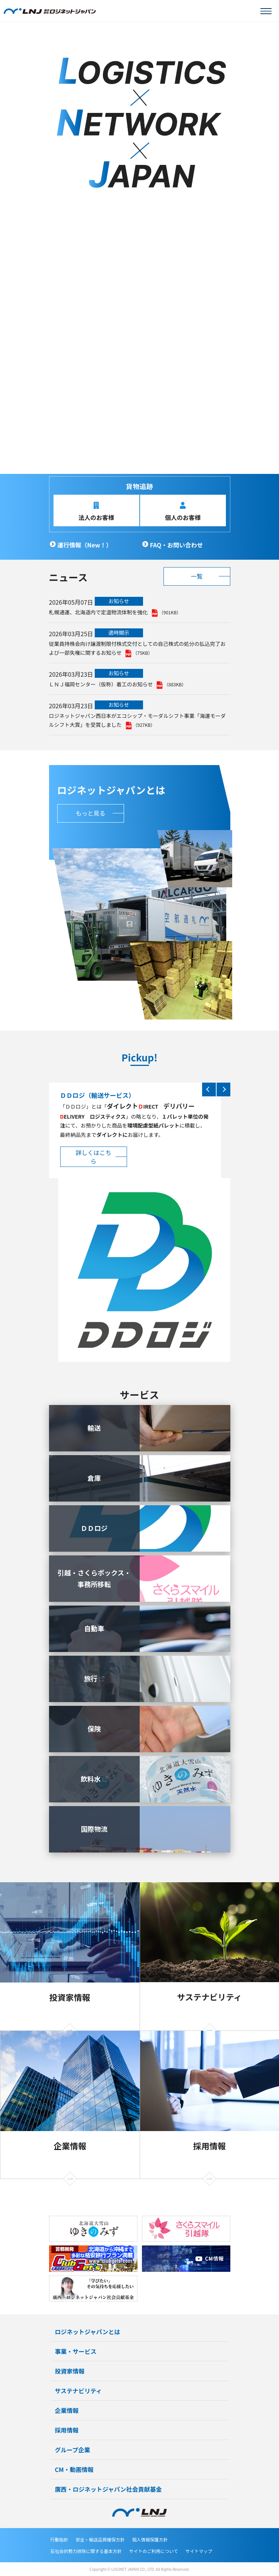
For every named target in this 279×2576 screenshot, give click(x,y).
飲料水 (91, 1778)
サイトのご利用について (153, 2551)
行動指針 (59, 2539)
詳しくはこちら (93, 1156)
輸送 (94, 1427)
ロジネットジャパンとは (87, 2331)
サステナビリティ (209, 1997)
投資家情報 (69, 1997)
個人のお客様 (183, 517)
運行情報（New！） (85, 544)
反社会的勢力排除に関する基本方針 (86, 2551)
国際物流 (94, 1829)
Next (223, 1089)
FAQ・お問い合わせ (176, 544)
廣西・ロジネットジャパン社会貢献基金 (108, 2489)
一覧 (196, 576)
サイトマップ (198, 2551)
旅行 (90, 1678)
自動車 (94, 1628)
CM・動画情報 (74, 2469)
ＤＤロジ (94, 1528)
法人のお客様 (96, 517)
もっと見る (90, 813)
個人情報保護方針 (150, 2539)
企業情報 (69, 2145)
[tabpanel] (139, 248)
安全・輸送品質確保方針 (100, 2539)
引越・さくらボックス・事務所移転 (94, 1578)
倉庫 (94, 1478)
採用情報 (209, 2145)
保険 (94, 1728)
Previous (209, 1089)
